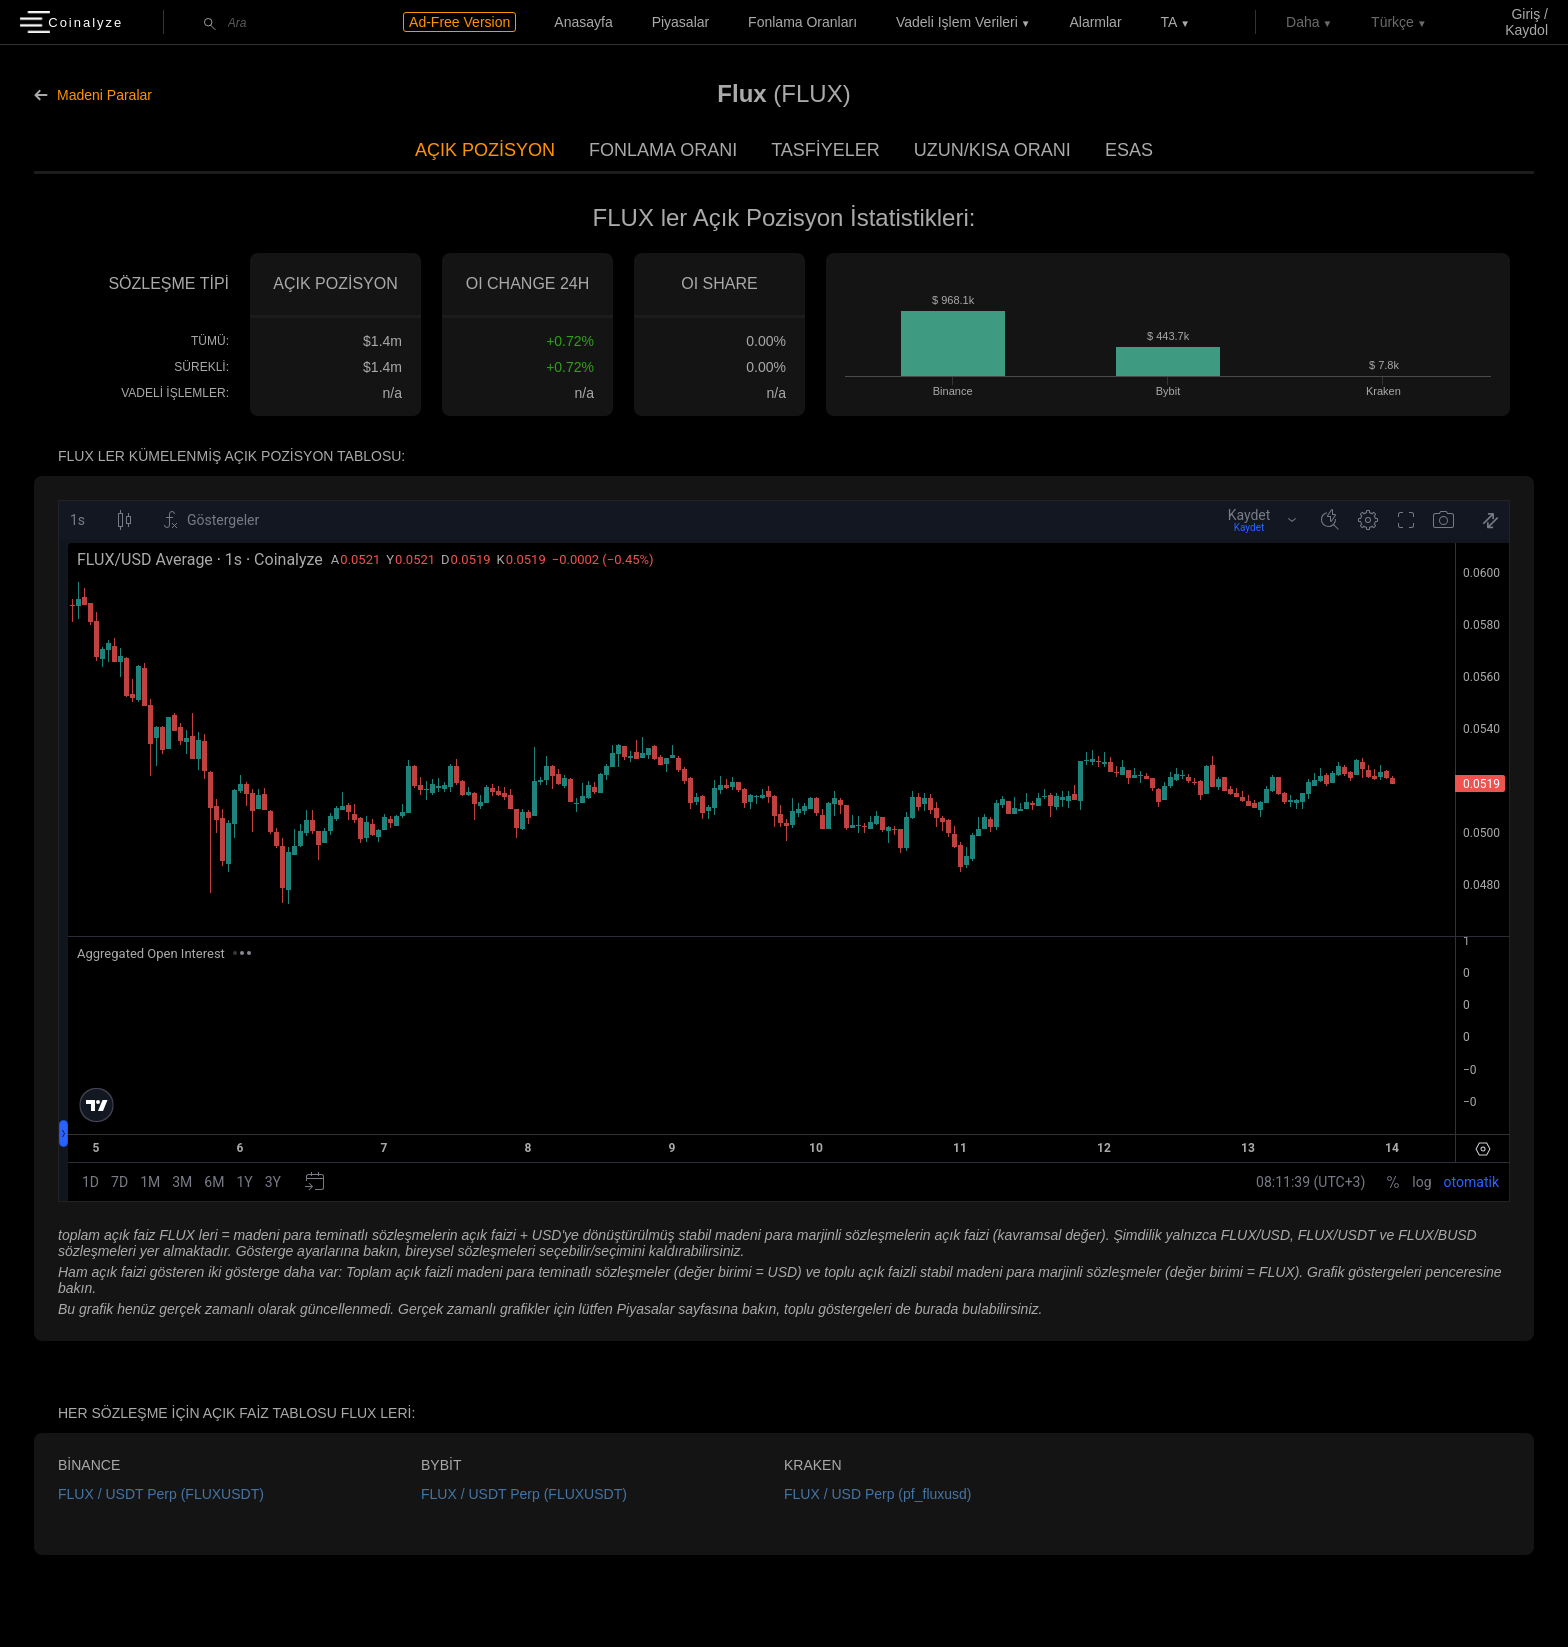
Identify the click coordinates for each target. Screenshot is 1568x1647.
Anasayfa (583, 22)
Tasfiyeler (825, 150)
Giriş (1525, 14)
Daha (1302, 22)
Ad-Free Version (459, 22)
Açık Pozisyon (485, 150)
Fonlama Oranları (802, 22)
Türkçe (1392, 22)
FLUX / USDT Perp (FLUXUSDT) (161, 1494)
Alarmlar (1095, 22)
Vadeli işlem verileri (957, 22)
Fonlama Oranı (663, 150)
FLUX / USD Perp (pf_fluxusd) (878, 1494)
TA (1168, 22)
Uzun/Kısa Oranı (992, 150)
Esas (1129, 150)
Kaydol (1526, 30)
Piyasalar (681, 22)
